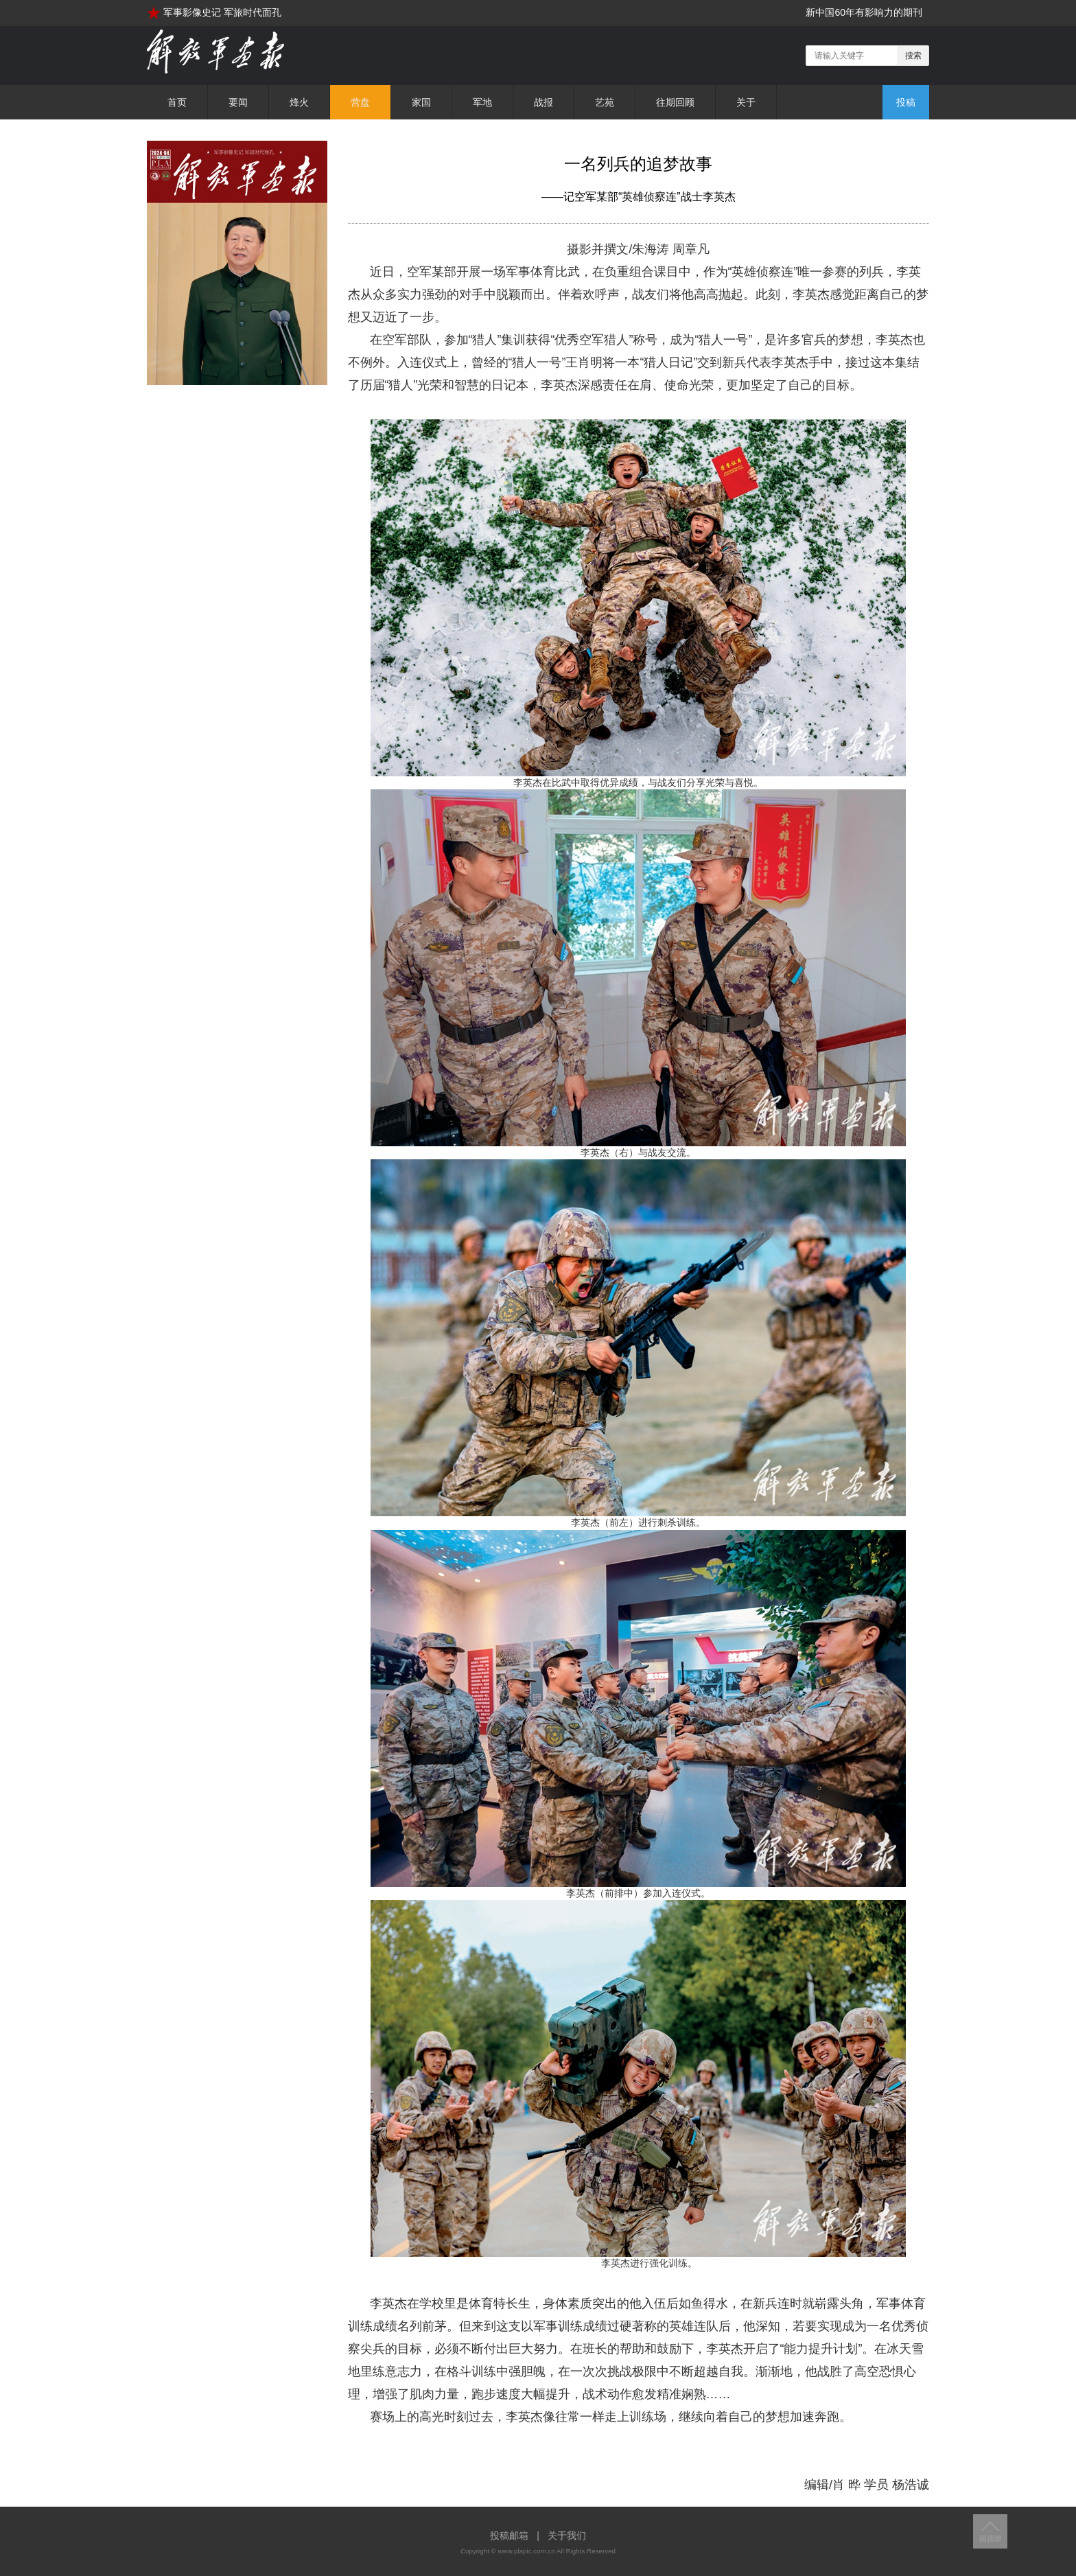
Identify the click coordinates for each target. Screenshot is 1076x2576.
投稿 (905, 102)
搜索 (913, 55)
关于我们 (567, 2535)
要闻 (238, 102)
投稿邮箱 (509, 2535)
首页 (177, 102)
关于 (746, 102)
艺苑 (604, 102)
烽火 (299, 102)
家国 (421, 102)
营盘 (360, 102)
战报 (543, 102)
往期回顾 (675, 102)
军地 (482, 102)
